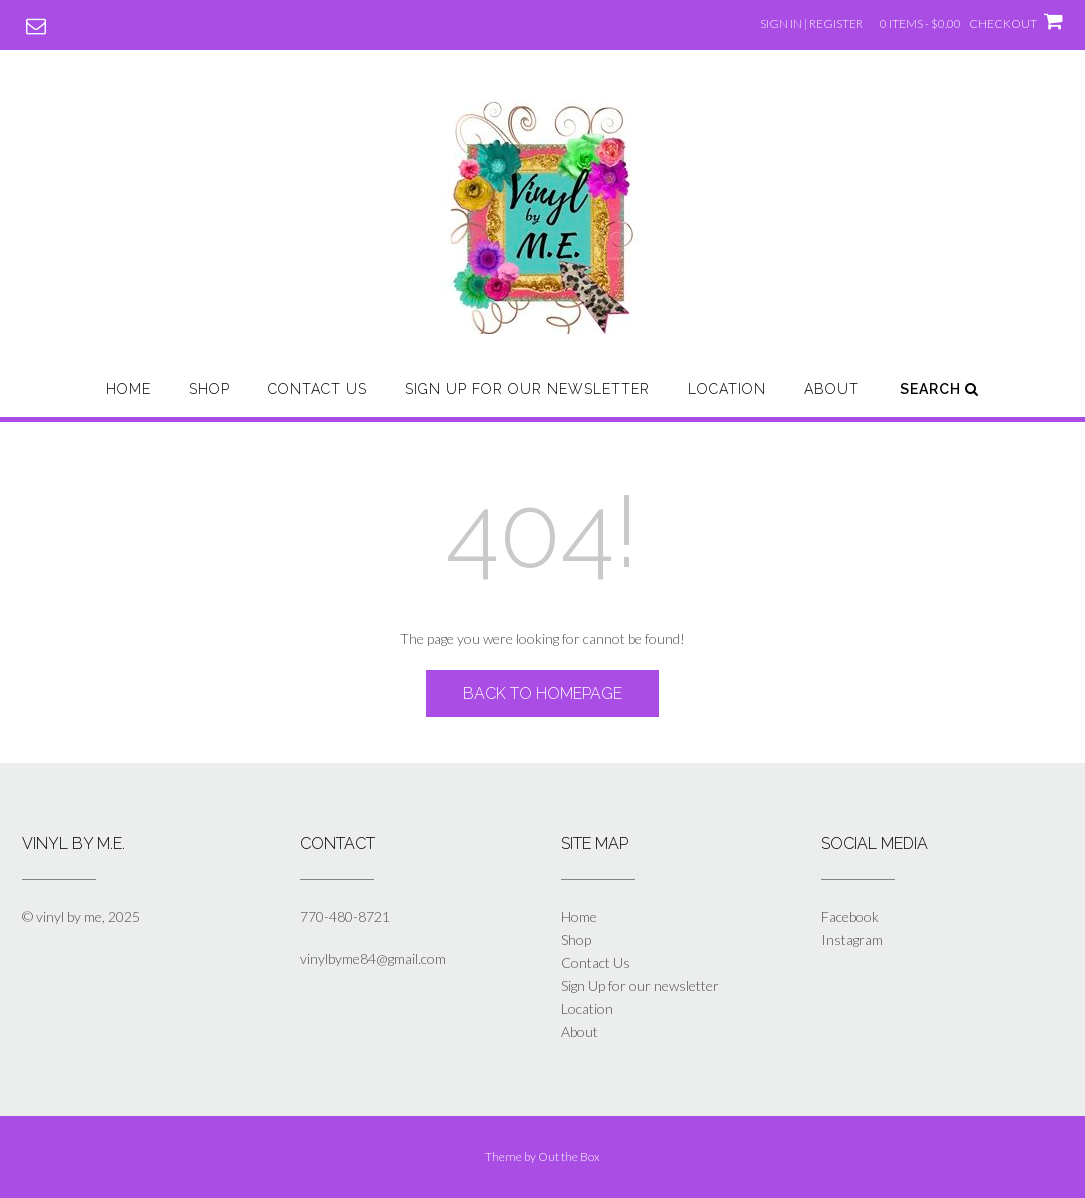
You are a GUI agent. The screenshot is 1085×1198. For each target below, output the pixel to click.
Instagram (852, 939)
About (831, 389)
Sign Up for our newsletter (527, 389)
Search (939, 389)
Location (727, 389)
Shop (209, 389)
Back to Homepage (542, 693)
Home (128, 389)
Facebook (850, 916)
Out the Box (569, 1156)
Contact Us (317, 389)
